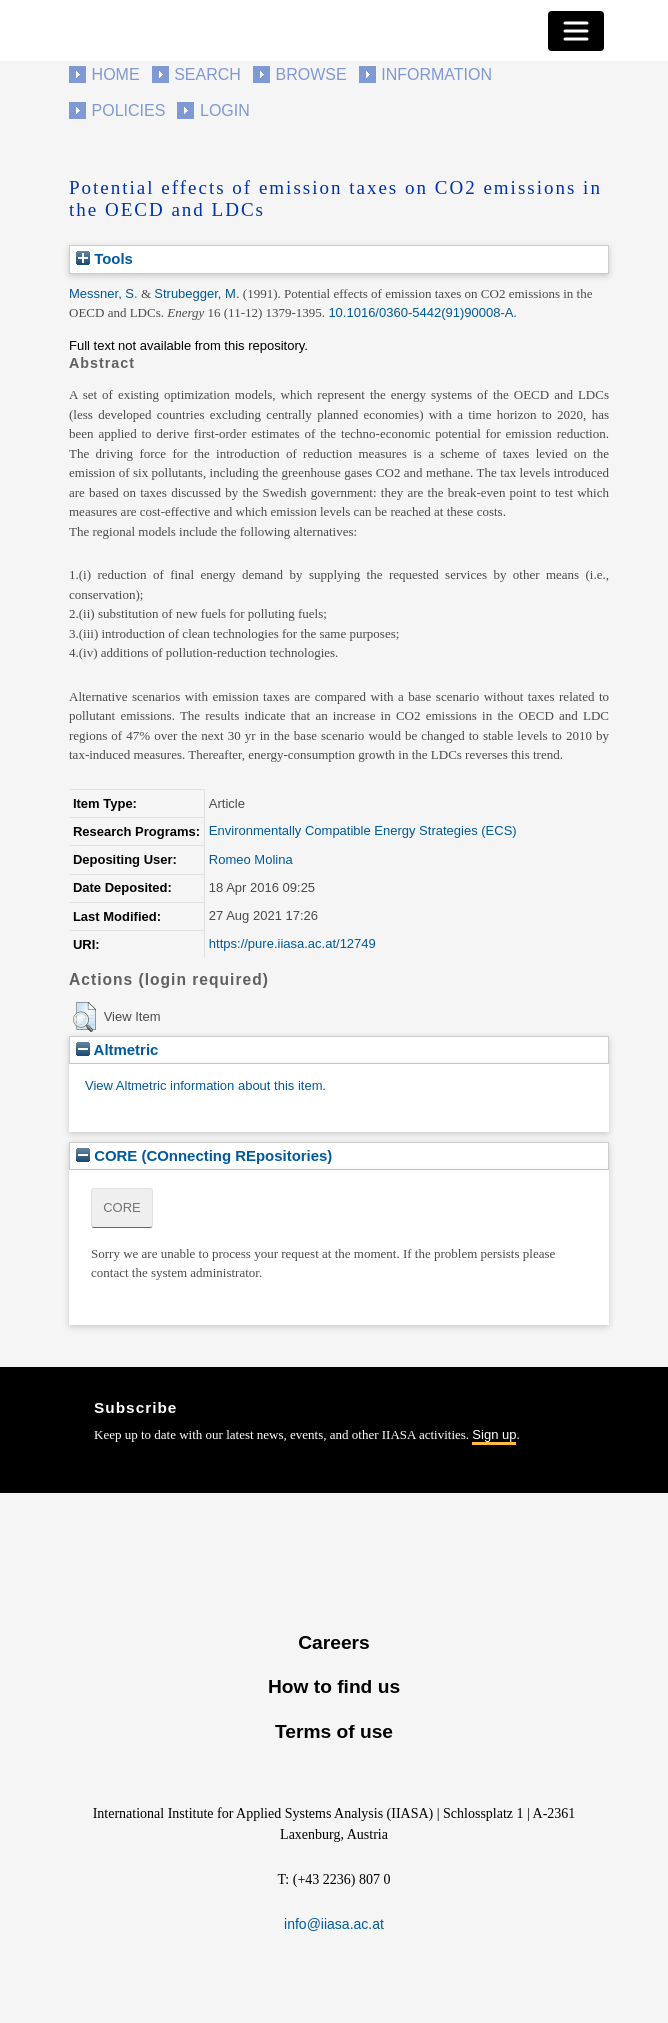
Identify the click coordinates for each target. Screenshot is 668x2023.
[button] (84, 1017)
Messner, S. (103, 293)
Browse (310, 74)
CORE (122, 1207)
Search (207, 74)
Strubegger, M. (196, 293)
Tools (104, 258)
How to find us (334, 1686)
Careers (333, 1642)
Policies (129, 110)
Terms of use (334, 1731)
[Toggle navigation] (576, 31)
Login (225, 110)
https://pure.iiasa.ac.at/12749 (292, 943)
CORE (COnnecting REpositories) (204, 1155)
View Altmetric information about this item (203, 1085)
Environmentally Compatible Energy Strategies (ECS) (363, 830)
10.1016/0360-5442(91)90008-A (420, 312)
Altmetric (117, 1049)
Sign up (494, 1434)
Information (436, 74)
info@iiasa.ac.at (334, 1924)
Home (116, 74)
